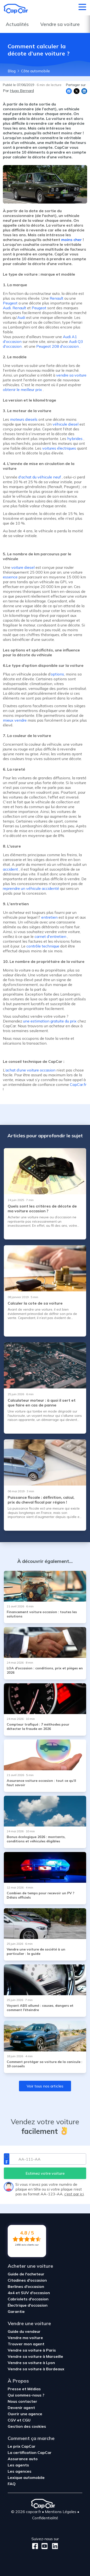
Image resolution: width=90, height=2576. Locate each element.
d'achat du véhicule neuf (39, 477)
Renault (56, 298)
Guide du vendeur (24, 2331)
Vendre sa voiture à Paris (32, 2350)
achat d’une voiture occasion (30, 1070)
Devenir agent (21, 2407)
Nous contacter (22, 2401)
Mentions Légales (60, 2511)
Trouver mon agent (26, 2343)
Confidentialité (45, 2517)
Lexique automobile (26, 2477)
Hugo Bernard (22, 90)
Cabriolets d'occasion (28, 2299)
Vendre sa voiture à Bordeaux (36, 2368)
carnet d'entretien (50, 936)
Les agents (18, 2465)
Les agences (19, 2471)
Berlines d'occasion (26, 2286)
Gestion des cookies (27, 2426)
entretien (49, 917)
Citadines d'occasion (27, 2280)
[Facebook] (35, 2546)
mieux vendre (15, 720)
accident (10, 869)
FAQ (12, 2483)
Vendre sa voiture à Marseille (35, 2356)
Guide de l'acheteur (26, 2274)
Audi (7, 307)
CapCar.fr (78, 1084)
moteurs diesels (23, 419)
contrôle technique (42, 946)
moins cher (71, 239)
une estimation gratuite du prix (50, 1021)
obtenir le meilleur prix (22, 389)
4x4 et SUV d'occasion (29, 2292)
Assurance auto (23, 2458)
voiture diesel (23, 567)
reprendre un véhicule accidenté (31, 888)
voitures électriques (59, 448)
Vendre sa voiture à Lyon (31, 2362)
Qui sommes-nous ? (26, 2395)
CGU (26, 2420)
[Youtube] (44, 2546)
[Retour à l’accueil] (16, 8)
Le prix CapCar (22, 2446)
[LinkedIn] (53, 2546)
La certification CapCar (30, 2452)
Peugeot (10, 303)
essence (10, 577)
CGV (12, 2420)
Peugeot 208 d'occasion (57, 346)
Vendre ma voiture (25, 2337)
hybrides (75, 438)
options (57, 674)
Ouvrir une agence (25, 2413)
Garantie (16, 2311)
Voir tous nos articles (45, 2086)
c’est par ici (74, 2194)
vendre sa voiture (71, 375)
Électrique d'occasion (28, 2305)
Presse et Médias (24, 2388)
